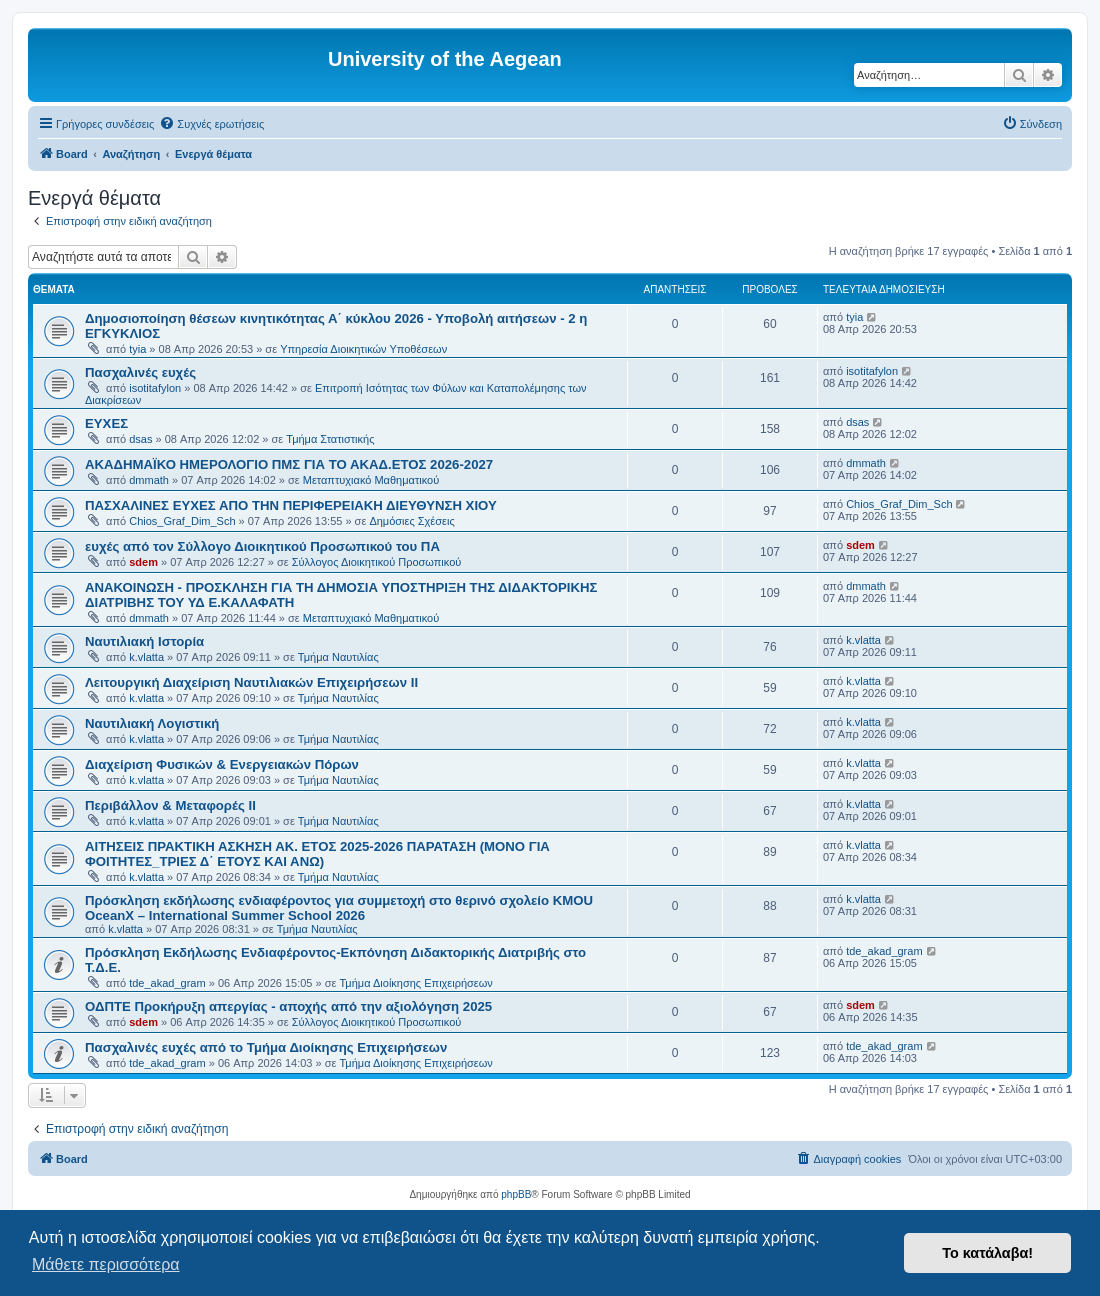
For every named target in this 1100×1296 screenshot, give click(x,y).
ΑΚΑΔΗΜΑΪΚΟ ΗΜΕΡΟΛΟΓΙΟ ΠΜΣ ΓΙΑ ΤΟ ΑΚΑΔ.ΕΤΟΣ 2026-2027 (289, 464)
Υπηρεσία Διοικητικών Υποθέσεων (363, 349)
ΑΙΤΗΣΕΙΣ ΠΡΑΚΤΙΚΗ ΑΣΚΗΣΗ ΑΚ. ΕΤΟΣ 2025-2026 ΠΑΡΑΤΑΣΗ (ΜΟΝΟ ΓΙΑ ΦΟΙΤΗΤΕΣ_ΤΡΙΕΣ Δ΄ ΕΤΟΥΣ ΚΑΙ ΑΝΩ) (317, 854)
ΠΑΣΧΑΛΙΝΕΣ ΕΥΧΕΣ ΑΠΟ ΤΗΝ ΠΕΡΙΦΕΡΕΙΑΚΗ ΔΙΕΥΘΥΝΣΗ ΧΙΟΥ (291, 505)
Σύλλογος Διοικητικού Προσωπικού (377, 562)
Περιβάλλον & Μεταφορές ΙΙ (170, 805)
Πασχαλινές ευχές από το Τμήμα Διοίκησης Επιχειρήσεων (266, 1047)
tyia (137, 349)
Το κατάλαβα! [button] (987, 1253)
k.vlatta (146, 657)
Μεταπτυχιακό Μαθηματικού (371, 480)
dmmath (149, 480)
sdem (143, 562)
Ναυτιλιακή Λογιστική (152, 723)
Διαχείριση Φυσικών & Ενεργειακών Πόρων (222, 764)
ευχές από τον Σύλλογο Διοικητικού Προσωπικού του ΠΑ (262, 546)
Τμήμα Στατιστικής (330, 439)
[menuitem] (211, 124)
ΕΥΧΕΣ (106, 423)
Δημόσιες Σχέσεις (411, 521)
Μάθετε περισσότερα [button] (106, 1264)
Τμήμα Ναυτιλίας (338, 657)
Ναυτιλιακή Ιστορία (144, 641)
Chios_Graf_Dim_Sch (182, 521)
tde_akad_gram (167, 983)
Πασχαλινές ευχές (140, 372)
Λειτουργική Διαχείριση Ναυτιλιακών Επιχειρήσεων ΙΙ (251, 682)
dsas (140, 439)
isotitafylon (155, 388)
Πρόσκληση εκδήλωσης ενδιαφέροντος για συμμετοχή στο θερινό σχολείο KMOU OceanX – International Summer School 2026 (339, 908)
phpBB (516, 1194)
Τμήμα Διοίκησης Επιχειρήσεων (415, 983)
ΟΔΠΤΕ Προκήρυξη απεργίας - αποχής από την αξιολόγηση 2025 (288, 1006)
